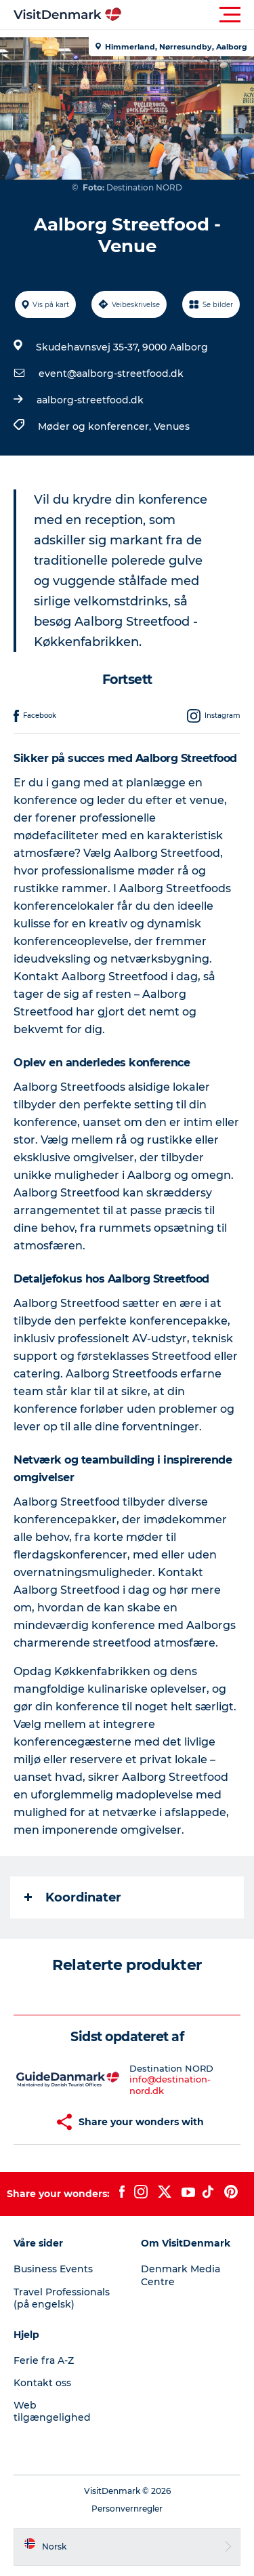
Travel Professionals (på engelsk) (62, 2298)
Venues (172, 426)
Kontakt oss (42, 2383)
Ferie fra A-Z (44, 2360)
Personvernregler (127, 2508)
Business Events (53, 2269)
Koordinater (72, 1897)
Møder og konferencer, (96, 426)
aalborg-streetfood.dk (90, 400)
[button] (187, 15)
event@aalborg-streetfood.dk (111, 373)
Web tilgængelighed (52, 2411)
